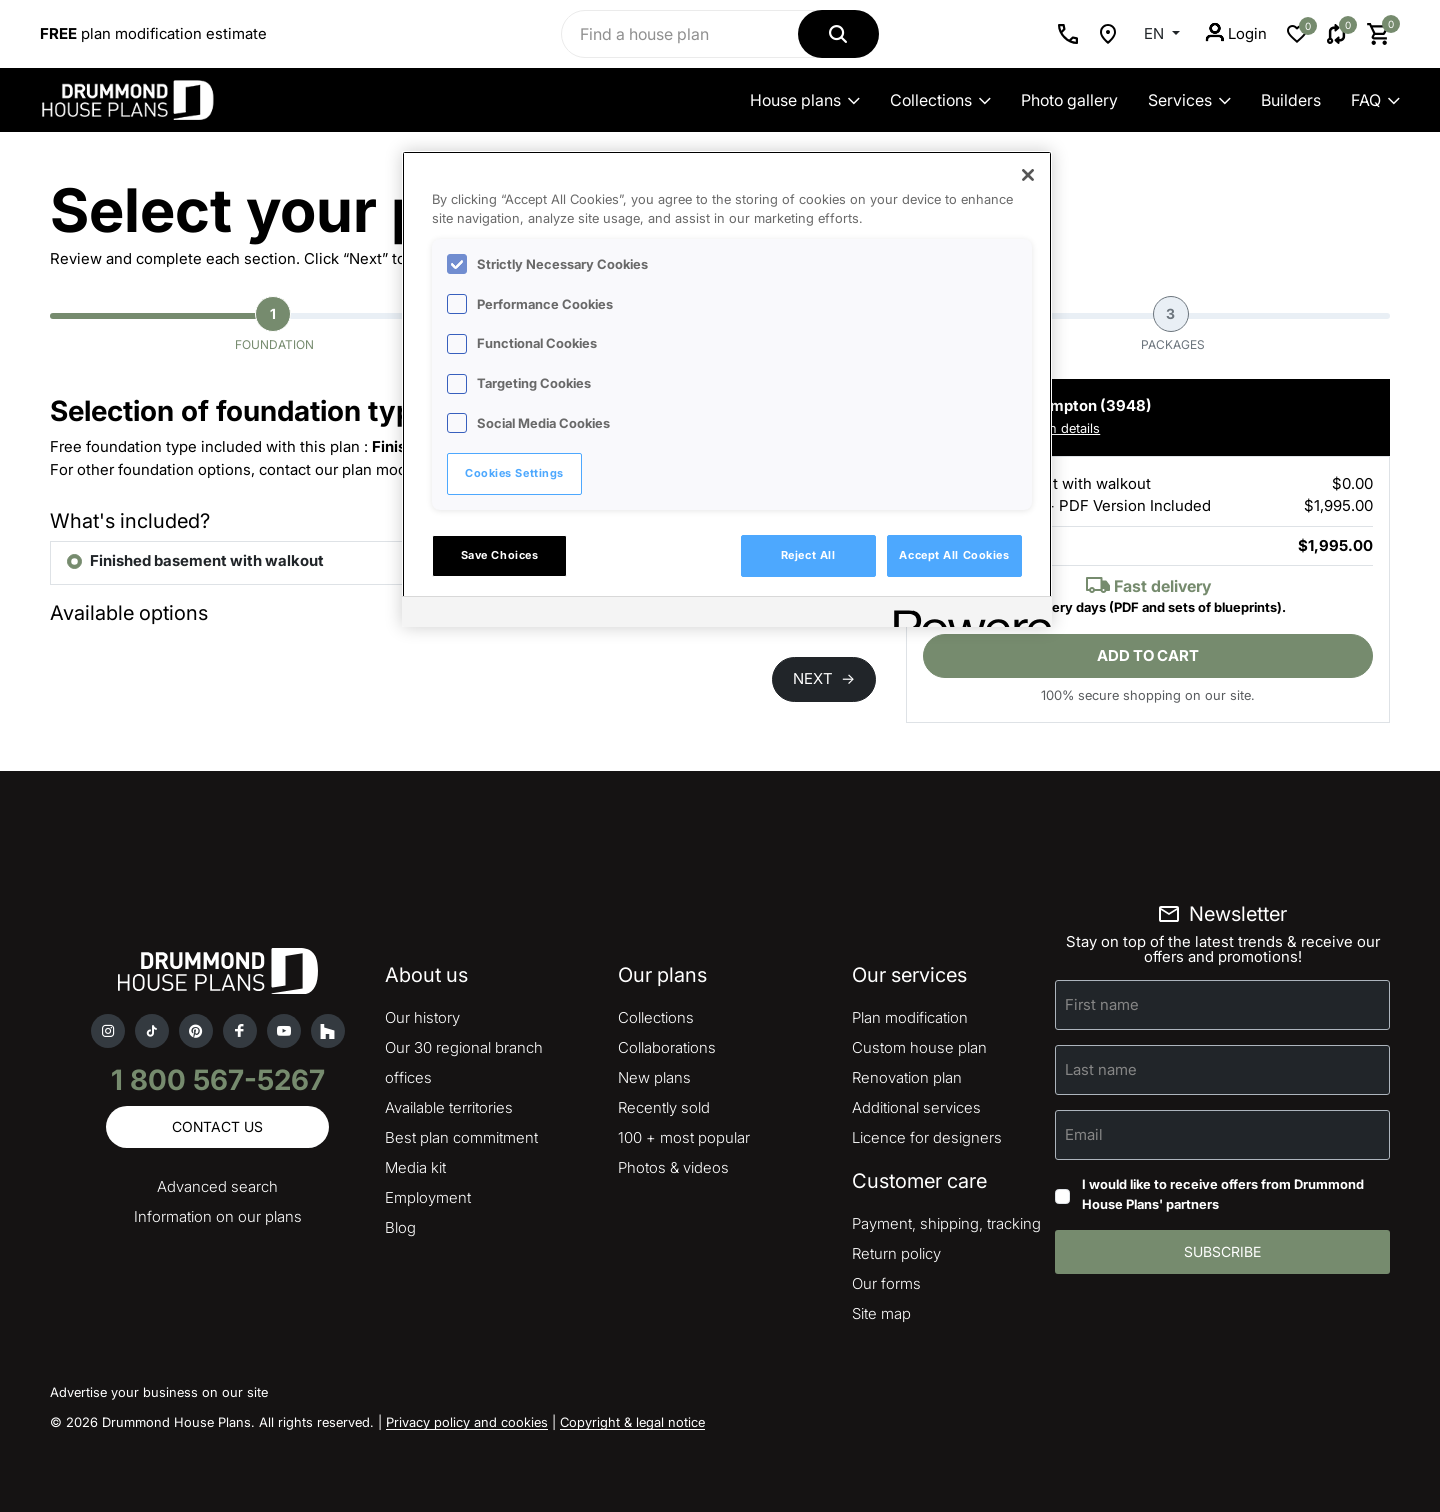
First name (1102, 1004)
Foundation (274, 324)
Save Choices (500, 555)
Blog (400, 1227)
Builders (1291, 100)
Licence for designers (927, 1137)
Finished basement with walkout (207, 560)
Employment (428, 1197)
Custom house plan (919, 1047)
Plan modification (910, 1017)
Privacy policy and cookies (467, 1422)
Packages (1173, 324)
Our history (422, 1017)
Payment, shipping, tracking (946, 1223)
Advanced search (217, 1186)
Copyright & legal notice (632, 1422)
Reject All (808, 555)
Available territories (449, 1107)
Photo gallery (1069, 100)
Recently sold (664, 1107)
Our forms (886, 1283)
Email (1084, 1134)
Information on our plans (218, 1216)
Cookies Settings (514, 473)
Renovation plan (907, 1077)
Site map (881, 1313)
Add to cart (1148, 655)
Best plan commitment (461, 1137)
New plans (654, 1077)
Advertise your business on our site (159, 1392)
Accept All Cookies (954, 555)
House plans (805, 100)
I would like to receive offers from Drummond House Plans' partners (1223, 1194)
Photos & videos (673, 1167)
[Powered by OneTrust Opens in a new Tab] (966, 614)
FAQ (1375, 100)
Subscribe (1222, 1251)
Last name (1101, 1069)
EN (1156, 33)
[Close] (1028, 175)
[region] (727, 389)
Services (1189, 100)
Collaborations (667, 1047)
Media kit (415, 1167)
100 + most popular (684, 1137)
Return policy (896, 1253)
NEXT (824, 678)
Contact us (217, 1126)
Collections (940, 100)
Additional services (916, 1107)
